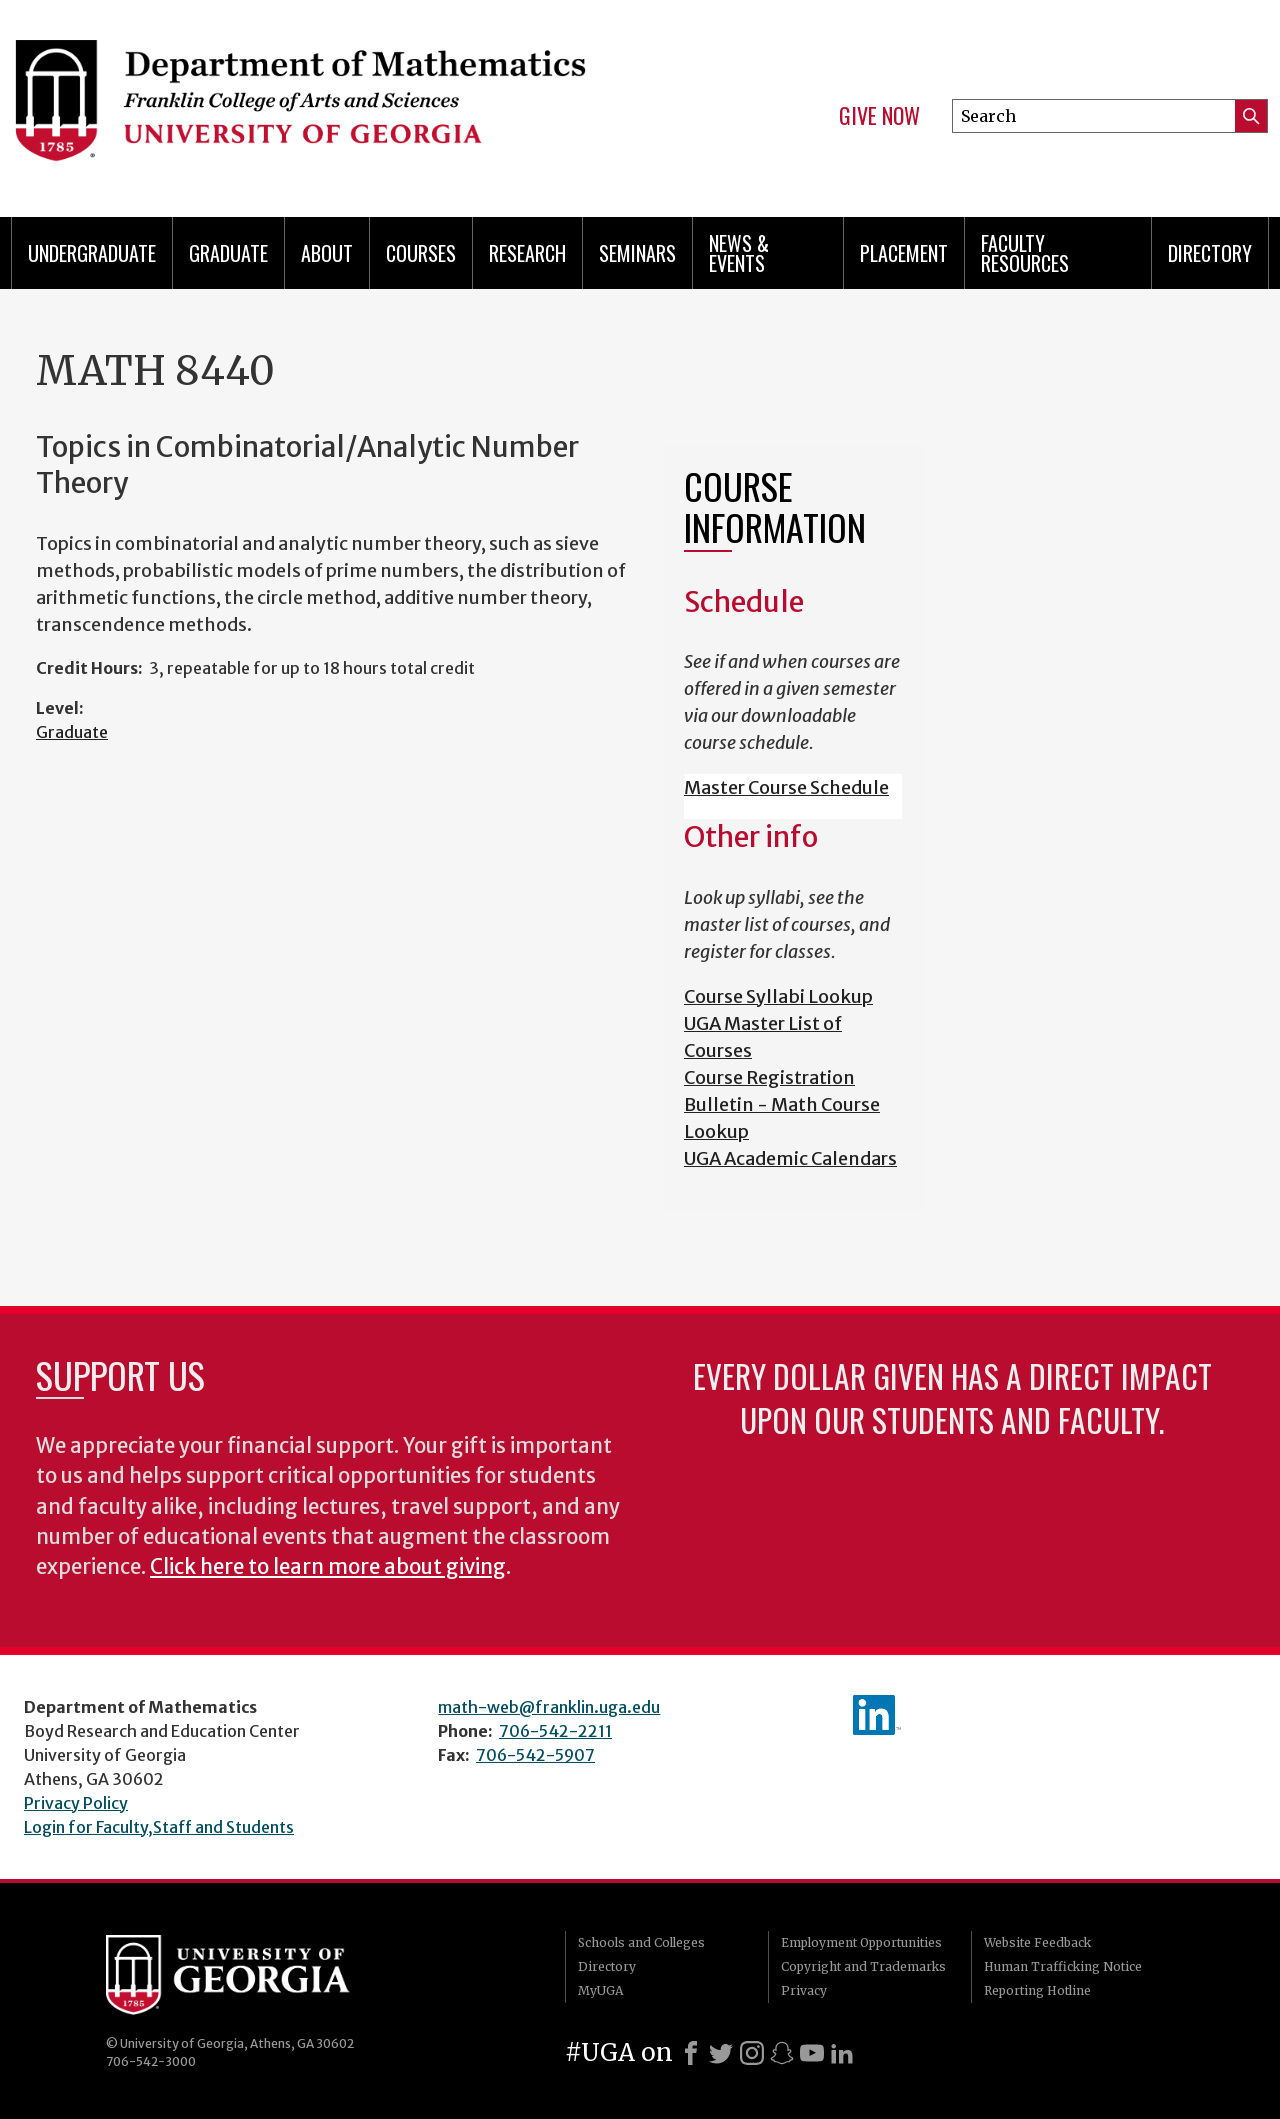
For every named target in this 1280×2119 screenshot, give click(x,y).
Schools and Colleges (641, 1942)
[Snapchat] (782, 2053)
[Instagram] (752, 2053)
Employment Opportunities (861, 1942)
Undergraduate (92, 253)
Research (527, 253)
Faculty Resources (1025, 253)
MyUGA (600, 1990)
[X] (721, 2053)
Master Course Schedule (786, 787)
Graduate (228, 253)
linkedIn (877, 1715)
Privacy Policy (76, 1803)
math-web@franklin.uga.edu (549, 1707)
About (327, 253)
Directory (1210, 253)
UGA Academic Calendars (790, 1158)
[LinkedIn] (842, 2053)
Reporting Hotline (1037, 1990)
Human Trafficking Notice (1063, 1966)
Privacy (804, 1990)
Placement (904, 253)
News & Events (739, 253)
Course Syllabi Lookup (778, 996)
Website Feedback (1037, 1942)
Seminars (637, 253)
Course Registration (769, 1077)
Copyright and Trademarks (863, 1966)
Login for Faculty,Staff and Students (159, 1827)
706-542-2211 (555, 1731)
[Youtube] (812, 2053)
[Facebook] (691, 2053)
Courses (421, 253)
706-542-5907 (535, 1755)
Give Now (879, 116)
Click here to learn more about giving (328, 1567)
